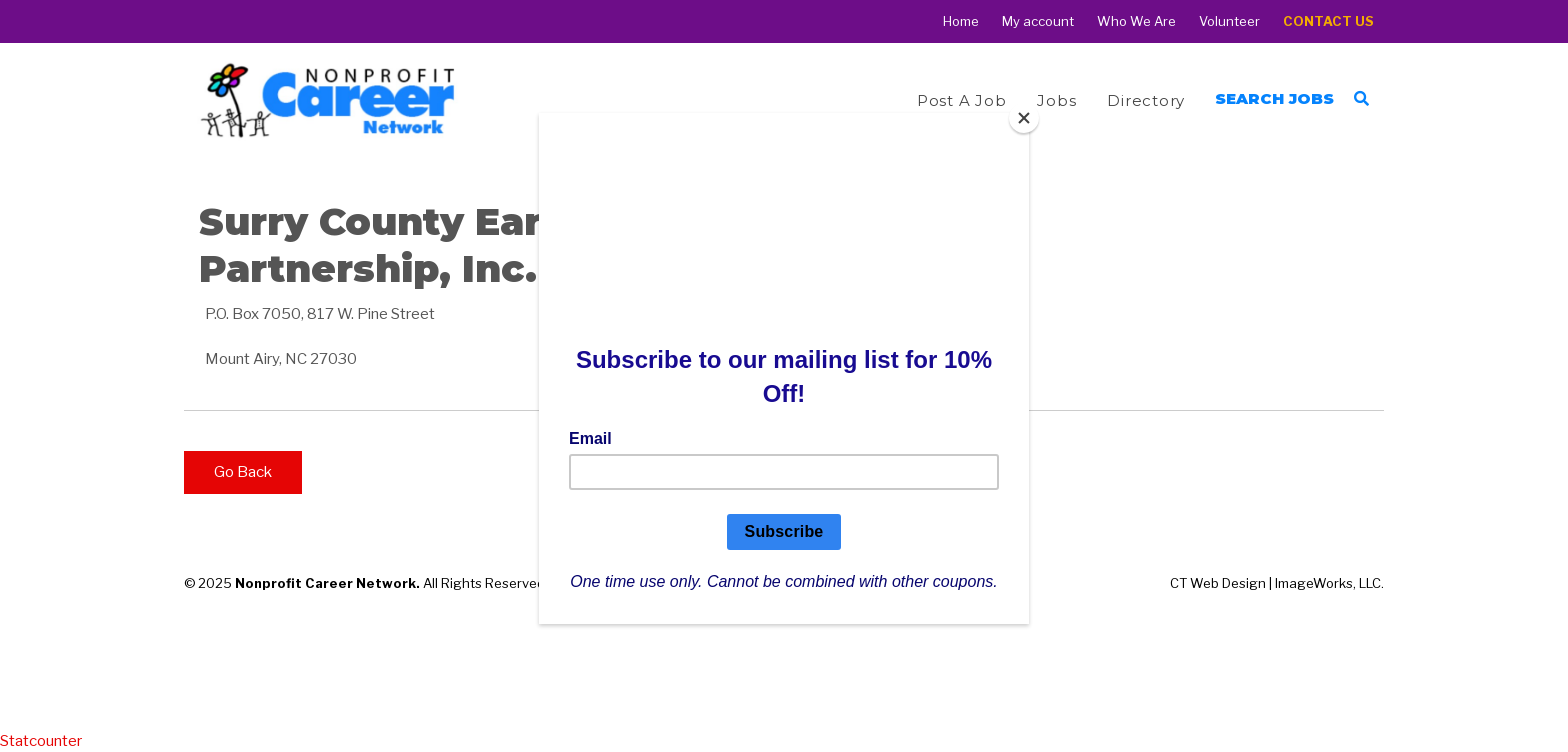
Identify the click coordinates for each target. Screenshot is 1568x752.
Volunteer (1229, 21)
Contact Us (1328, 21)
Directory (1146, 100)
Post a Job (962, 100)
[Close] (1024, 118)
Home (961, 21)
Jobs (1056, 100)
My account (1038, 21)
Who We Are (1136, 21)
